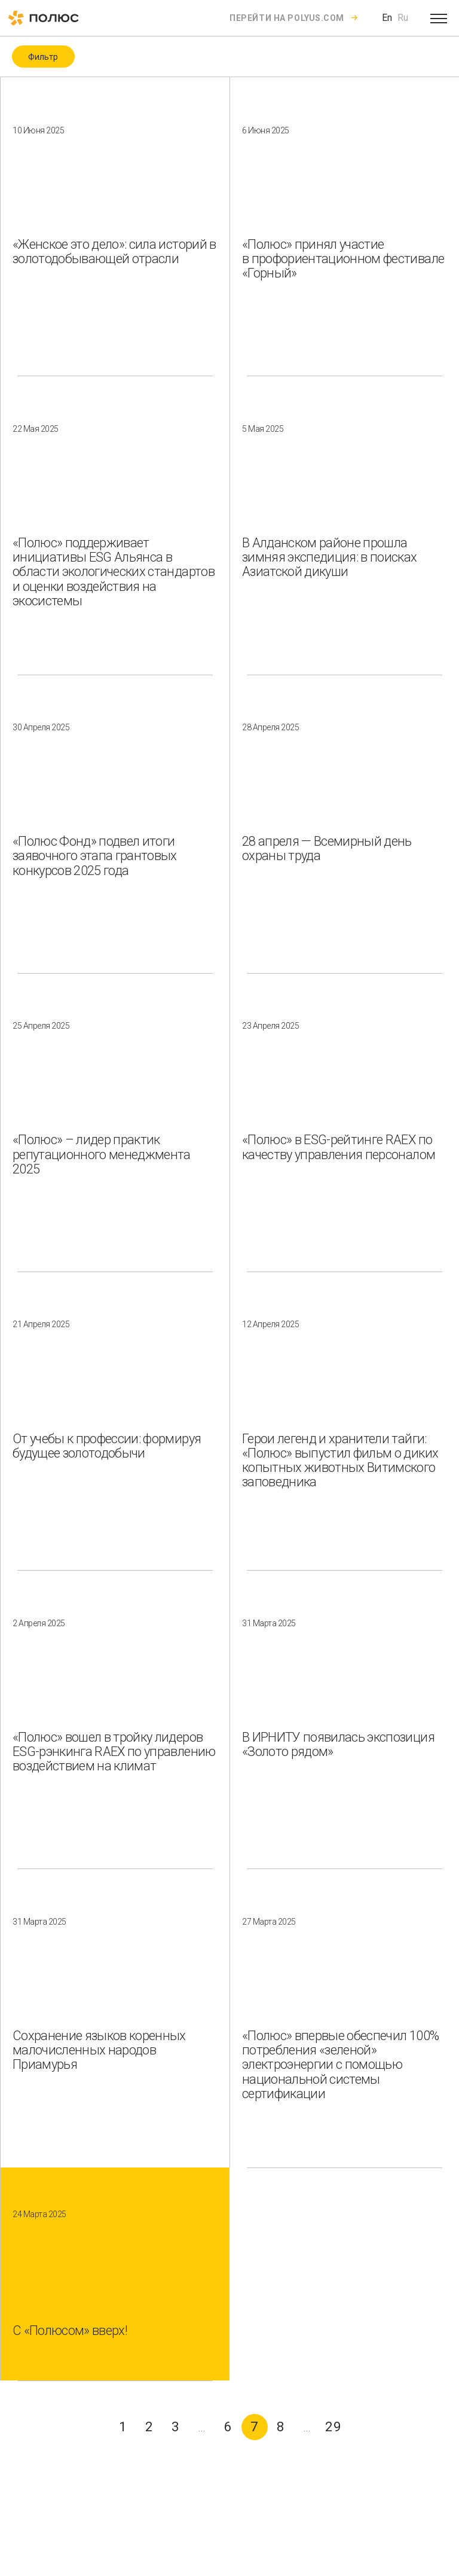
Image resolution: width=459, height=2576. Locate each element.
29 (333, 2426)
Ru (402, 17)
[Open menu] (439, 18)
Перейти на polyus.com (287, 18)
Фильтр (43, 57)
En (387, 17)
